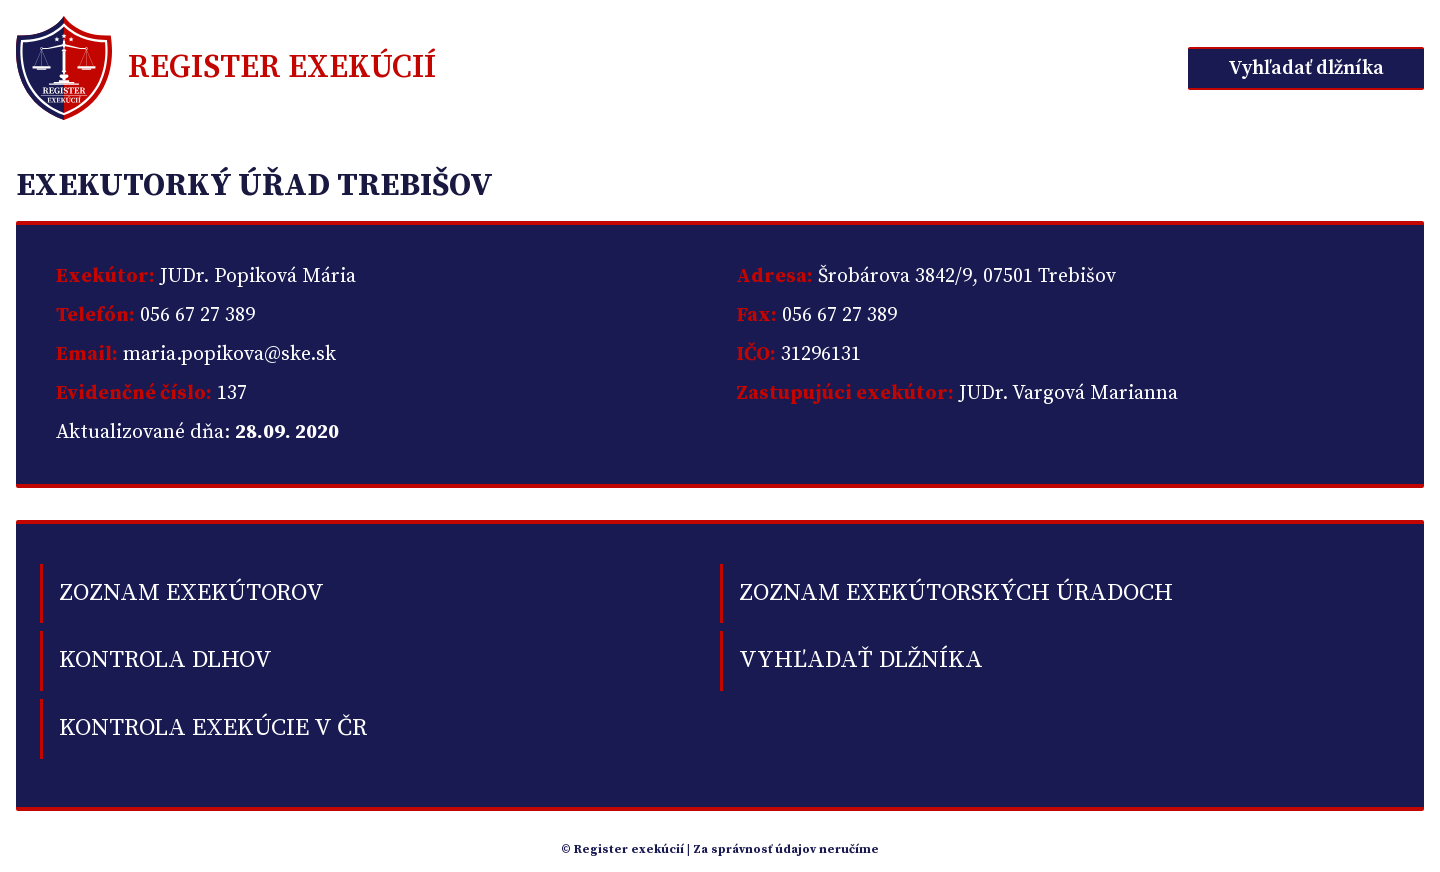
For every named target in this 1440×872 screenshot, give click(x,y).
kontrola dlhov (165, 660)
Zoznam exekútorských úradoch (956, 593)
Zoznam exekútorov (191, 593)
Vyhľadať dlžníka (1306, 68)
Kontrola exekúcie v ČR (213, 728)
